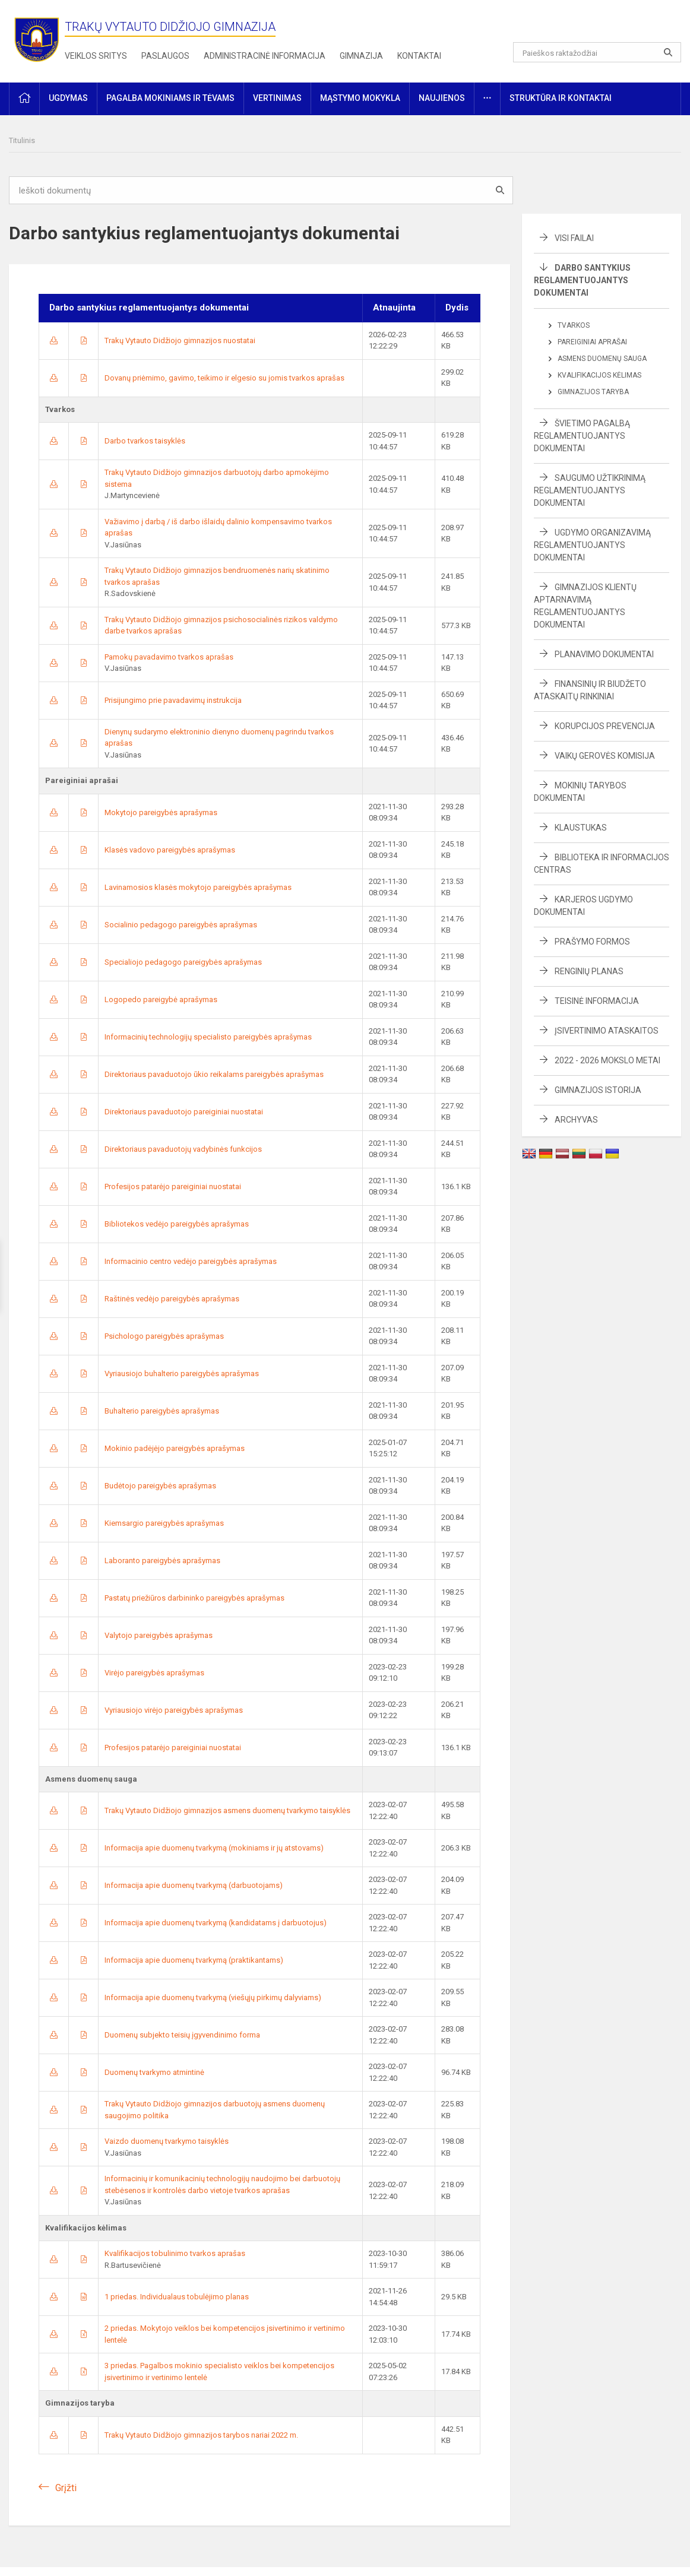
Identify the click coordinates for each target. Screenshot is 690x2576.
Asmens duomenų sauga (602, 358)
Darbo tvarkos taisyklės (145, 440)
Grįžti (66, 2487)
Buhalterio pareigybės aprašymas (162, 1410)
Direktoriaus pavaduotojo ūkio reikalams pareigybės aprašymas (214, 1074)
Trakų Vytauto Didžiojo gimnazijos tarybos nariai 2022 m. (201, 2435)
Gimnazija (361, 56)
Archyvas (576, 1119)
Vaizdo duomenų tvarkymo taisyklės (167, 2141)
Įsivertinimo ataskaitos (607, 1030)
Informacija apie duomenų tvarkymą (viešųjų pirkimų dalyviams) (213, 1997)
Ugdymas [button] (68, 98)
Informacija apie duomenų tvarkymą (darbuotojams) (194, 1885)
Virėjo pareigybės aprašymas (154, 1672)
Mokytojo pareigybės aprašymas (161, 812)
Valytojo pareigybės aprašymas (159, 1635)
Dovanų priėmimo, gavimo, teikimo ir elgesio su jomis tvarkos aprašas (224, 377)
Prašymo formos (592, 941)
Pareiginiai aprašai (592, 342)
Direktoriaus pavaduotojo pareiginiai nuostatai (184, 1111)
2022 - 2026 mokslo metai (607, 1060)
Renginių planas (589, 971)
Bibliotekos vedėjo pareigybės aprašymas (177, 1223)
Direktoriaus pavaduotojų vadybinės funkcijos (183, 1149)
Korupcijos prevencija (605, 726)
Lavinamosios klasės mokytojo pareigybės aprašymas (198, 887)
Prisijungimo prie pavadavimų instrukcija (173, 700)
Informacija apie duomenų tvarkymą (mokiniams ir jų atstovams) (214, 1847)
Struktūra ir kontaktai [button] (560, 98)
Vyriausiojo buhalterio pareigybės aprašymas (182, 1373)
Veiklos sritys (96, 56)
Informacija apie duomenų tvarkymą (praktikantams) (194, 1960)
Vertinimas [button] (277, 98)
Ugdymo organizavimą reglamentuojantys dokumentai (592, 545)
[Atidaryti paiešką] (668, 52)
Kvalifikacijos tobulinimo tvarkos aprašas (175, 2253)
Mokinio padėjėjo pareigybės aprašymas (175, 1448)
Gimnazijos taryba (593, 392)
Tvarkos (574, 325)
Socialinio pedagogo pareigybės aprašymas (181, 924)
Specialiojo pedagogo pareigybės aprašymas (183, 962)
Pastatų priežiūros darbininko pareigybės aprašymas (194, 1597)
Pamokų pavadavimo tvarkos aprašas (169, 656)
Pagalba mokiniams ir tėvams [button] (170, 98)
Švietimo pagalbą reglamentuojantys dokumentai (582, 436)
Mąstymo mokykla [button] (360, 98)
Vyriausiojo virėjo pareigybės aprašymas (174, 1710)
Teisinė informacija (597, 1001)
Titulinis (22, 140)
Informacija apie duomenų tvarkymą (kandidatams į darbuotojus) (216, 1922)
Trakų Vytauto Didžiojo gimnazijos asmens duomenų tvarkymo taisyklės (227, 1810)
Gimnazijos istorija (598, 1090)
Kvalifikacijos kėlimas (599, 375)
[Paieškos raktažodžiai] (597, 52)
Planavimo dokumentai (604, 654)
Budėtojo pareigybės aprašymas (160, 1485)
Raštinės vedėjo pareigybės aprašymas (172, 1298)
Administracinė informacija (264, 56)
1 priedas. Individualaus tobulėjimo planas (177, 2296)
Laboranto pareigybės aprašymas (162, 1560)
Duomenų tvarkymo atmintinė (154, 2072)
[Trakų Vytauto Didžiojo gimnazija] (37, 39)
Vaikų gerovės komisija (605, 756)
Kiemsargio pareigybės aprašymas (164, 1523)
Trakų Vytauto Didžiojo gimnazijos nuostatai (180, 340)
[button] (600, 25)
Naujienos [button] (442, 98)
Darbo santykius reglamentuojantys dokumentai (582, 280)
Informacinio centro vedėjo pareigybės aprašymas (191, 1261)
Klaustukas (581, 827)
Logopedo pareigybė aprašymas (161, 999)
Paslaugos (165, 56)
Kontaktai (419, 56)
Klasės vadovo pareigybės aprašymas (170, 849)
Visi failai (574, 238)
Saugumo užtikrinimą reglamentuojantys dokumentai (589, 490)
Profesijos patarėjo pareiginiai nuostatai (173, 1186)
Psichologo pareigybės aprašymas (164, 1336)
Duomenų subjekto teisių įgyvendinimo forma (182, 2034)
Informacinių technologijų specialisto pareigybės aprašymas (208, 1036)
